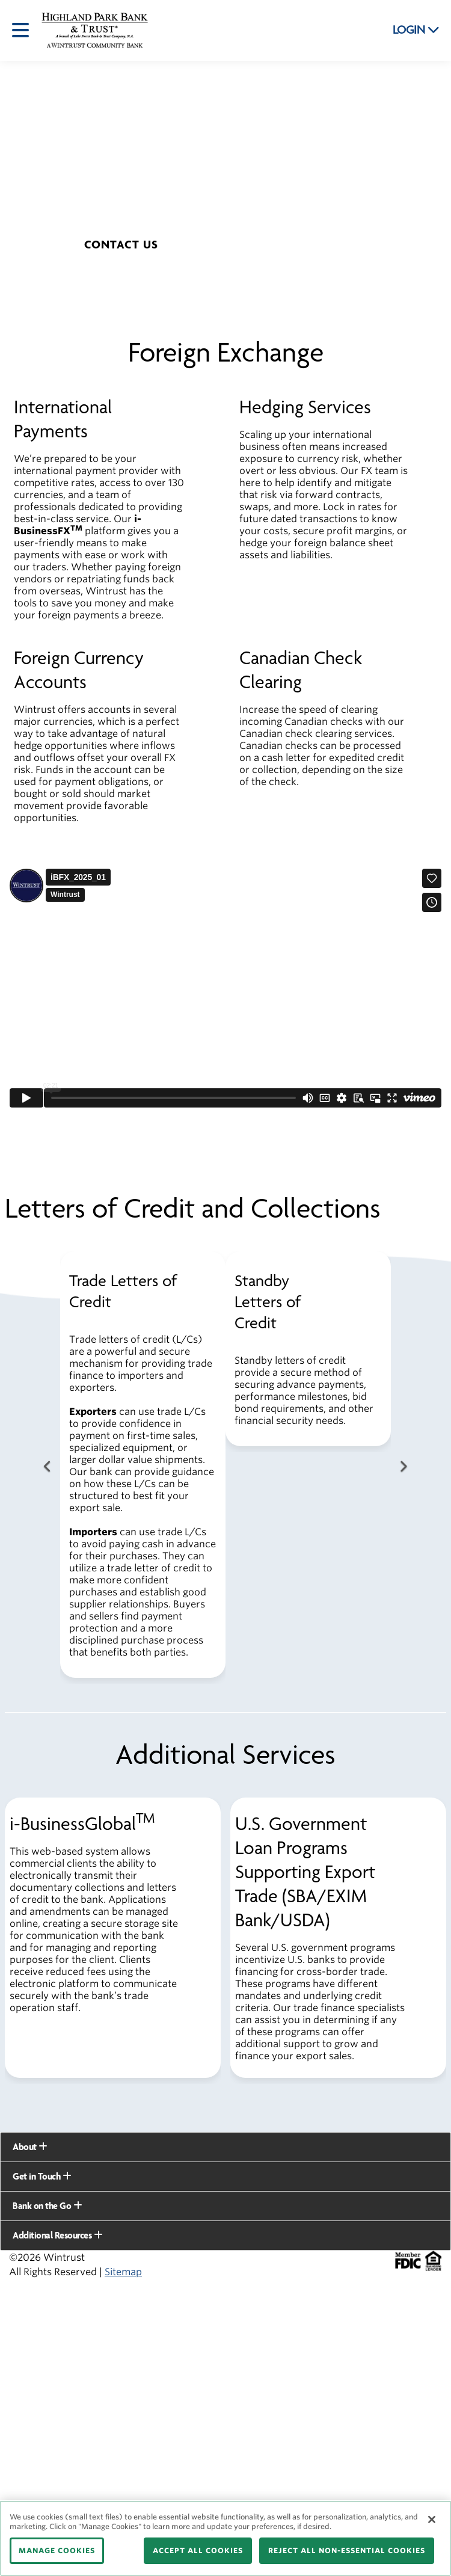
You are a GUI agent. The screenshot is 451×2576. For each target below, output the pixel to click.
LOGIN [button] (416, 30)
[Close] (432, 2519)
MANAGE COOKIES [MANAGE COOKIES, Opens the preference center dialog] (57, 2550)
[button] (121, 244)
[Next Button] (403, 1467)
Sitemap (123, 2272)
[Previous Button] (47, 1467)
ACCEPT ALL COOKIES (198, 2550)
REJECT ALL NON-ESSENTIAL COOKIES (346, 2550)
